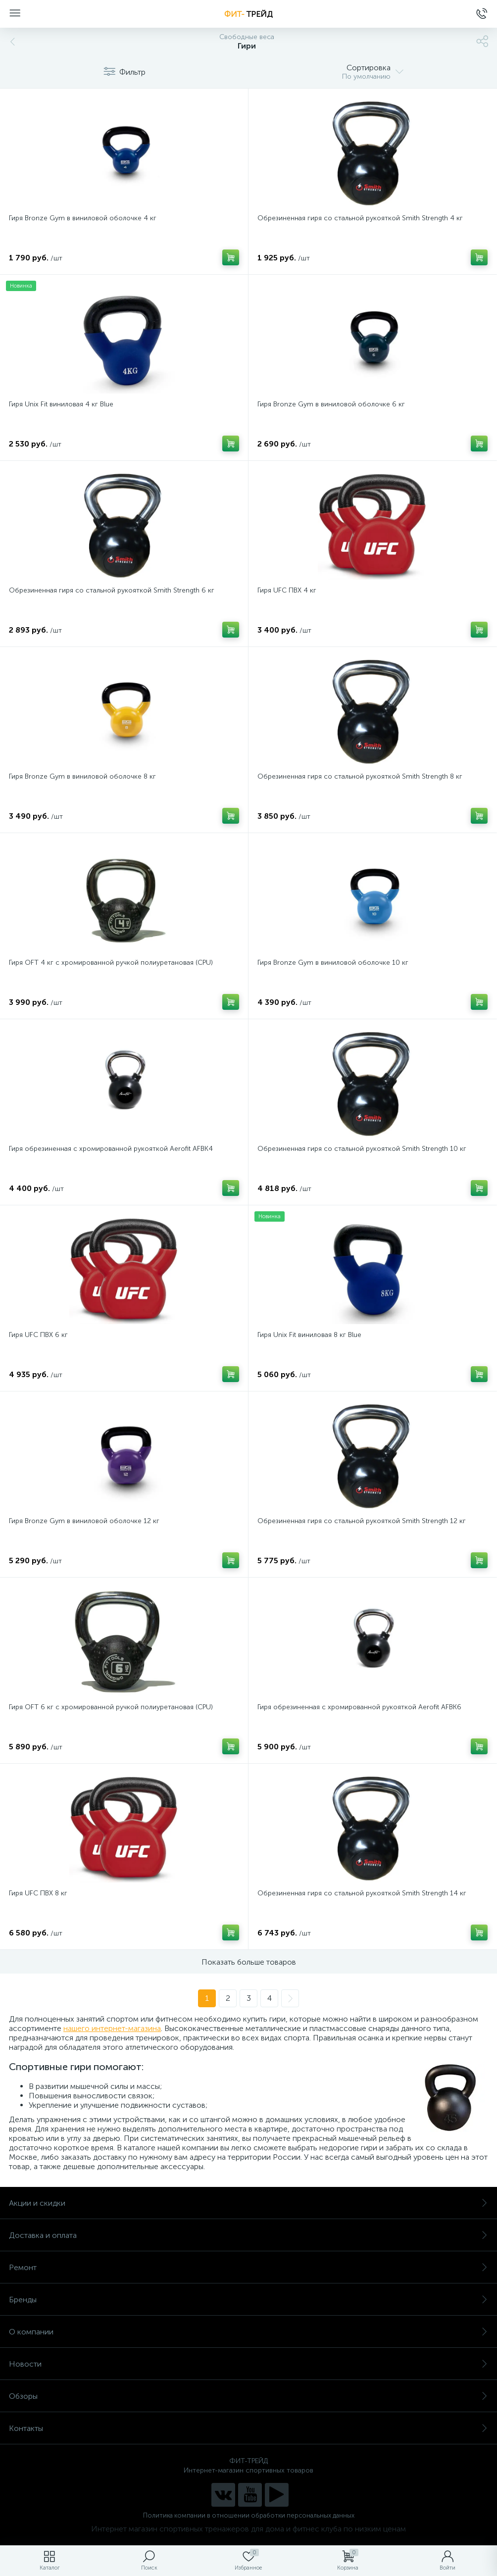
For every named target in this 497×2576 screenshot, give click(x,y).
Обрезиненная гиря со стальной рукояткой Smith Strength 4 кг (360, 218)
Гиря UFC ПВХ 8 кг (38, 1893)
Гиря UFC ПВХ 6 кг (38, 1335)
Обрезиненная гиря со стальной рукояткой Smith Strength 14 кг (361, 1893)
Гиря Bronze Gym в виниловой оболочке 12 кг (84, 1521)
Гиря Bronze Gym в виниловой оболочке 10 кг (332, 962)
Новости (248, 2364)
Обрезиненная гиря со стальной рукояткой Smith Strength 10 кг (361, 1148)
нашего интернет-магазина (112, 2028)
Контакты (248, 2428)
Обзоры (248, 2396)
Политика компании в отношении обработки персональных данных (248, 2515)
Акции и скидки (248, 2203)
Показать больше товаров (248, 1962)
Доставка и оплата (248, 2235)
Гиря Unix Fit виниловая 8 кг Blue (309, 1335)
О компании (248, 2331)
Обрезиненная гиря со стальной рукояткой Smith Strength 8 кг (359, 776)
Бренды (248, 2299)
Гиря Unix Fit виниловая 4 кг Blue (61, 404)
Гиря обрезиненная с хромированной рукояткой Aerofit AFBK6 (359, 1707)
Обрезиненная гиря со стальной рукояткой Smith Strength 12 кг (361, 1521)
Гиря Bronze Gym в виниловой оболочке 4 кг (82, 218)
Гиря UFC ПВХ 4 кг (286, 590)
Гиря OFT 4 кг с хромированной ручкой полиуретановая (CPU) (111, 962)
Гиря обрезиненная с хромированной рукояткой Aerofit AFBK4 (111, 1148)
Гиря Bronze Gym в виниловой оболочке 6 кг (331, 404)
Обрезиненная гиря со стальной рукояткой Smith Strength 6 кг (111, 590)
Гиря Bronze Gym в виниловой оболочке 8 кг (82, 776)
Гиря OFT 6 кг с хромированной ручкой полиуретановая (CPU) (111, 1707)
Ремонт (248, 2267)
